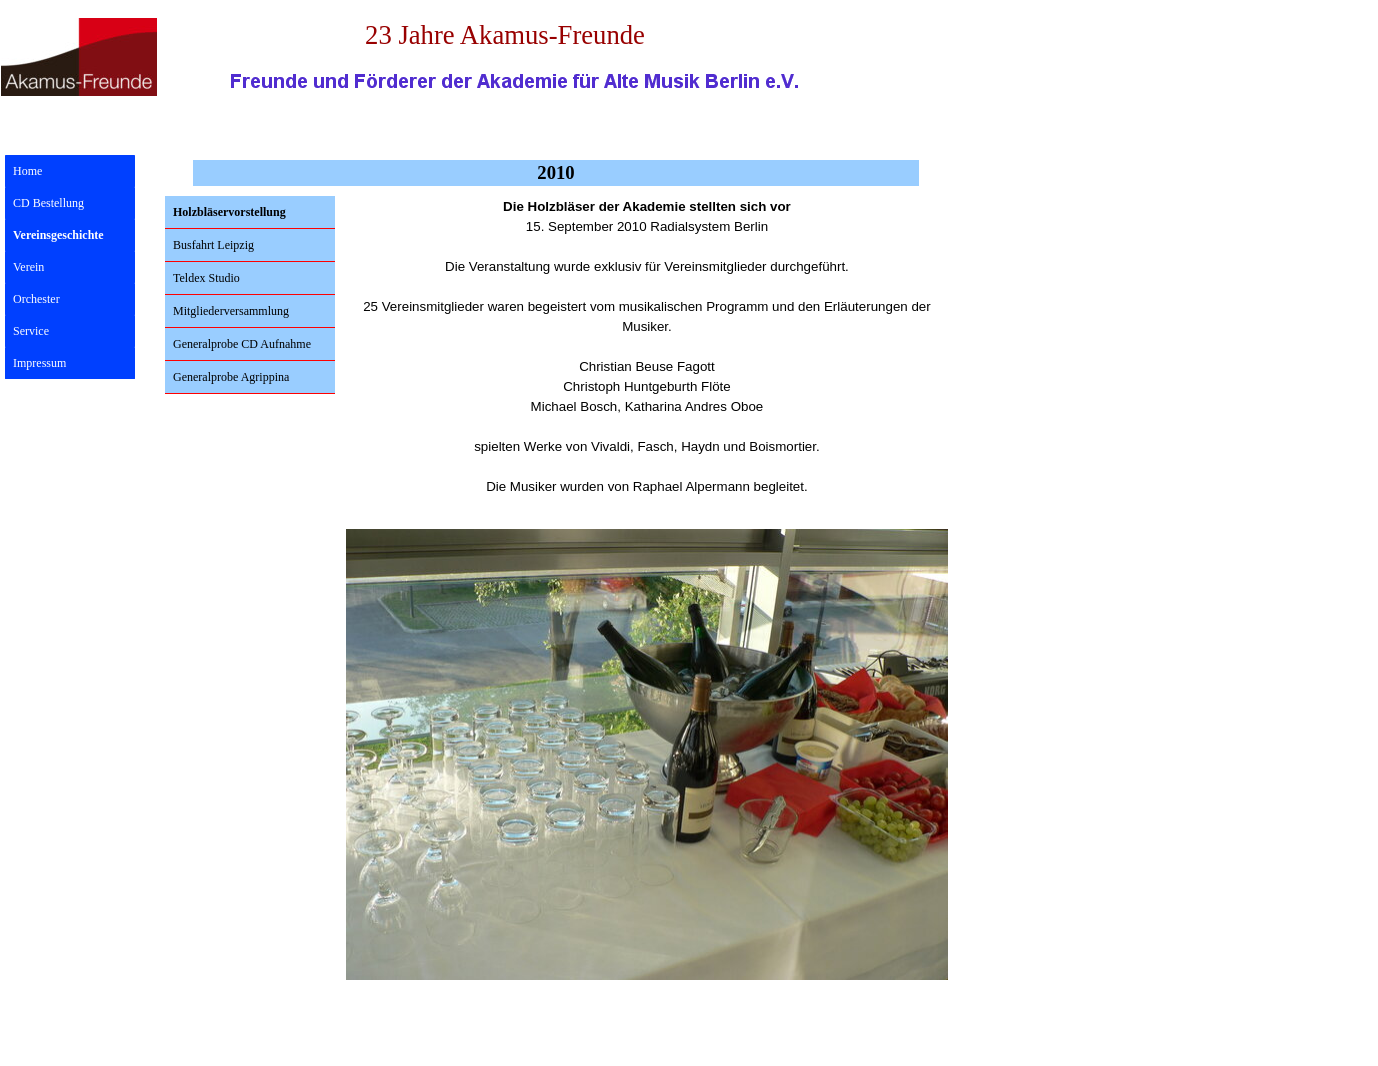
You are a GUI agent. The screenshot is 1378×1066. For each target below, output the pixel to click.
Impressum (39, 363)
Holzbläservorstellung (229, 212)
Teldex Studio (206, 278)
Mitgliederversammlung (231, 311)
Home (27, 171)
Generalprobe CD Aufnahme (242, 344)
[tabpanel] (647, 357)
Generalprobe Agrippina (231, 377)
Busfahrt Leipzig (213, 245)
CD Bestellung (48, 203)
